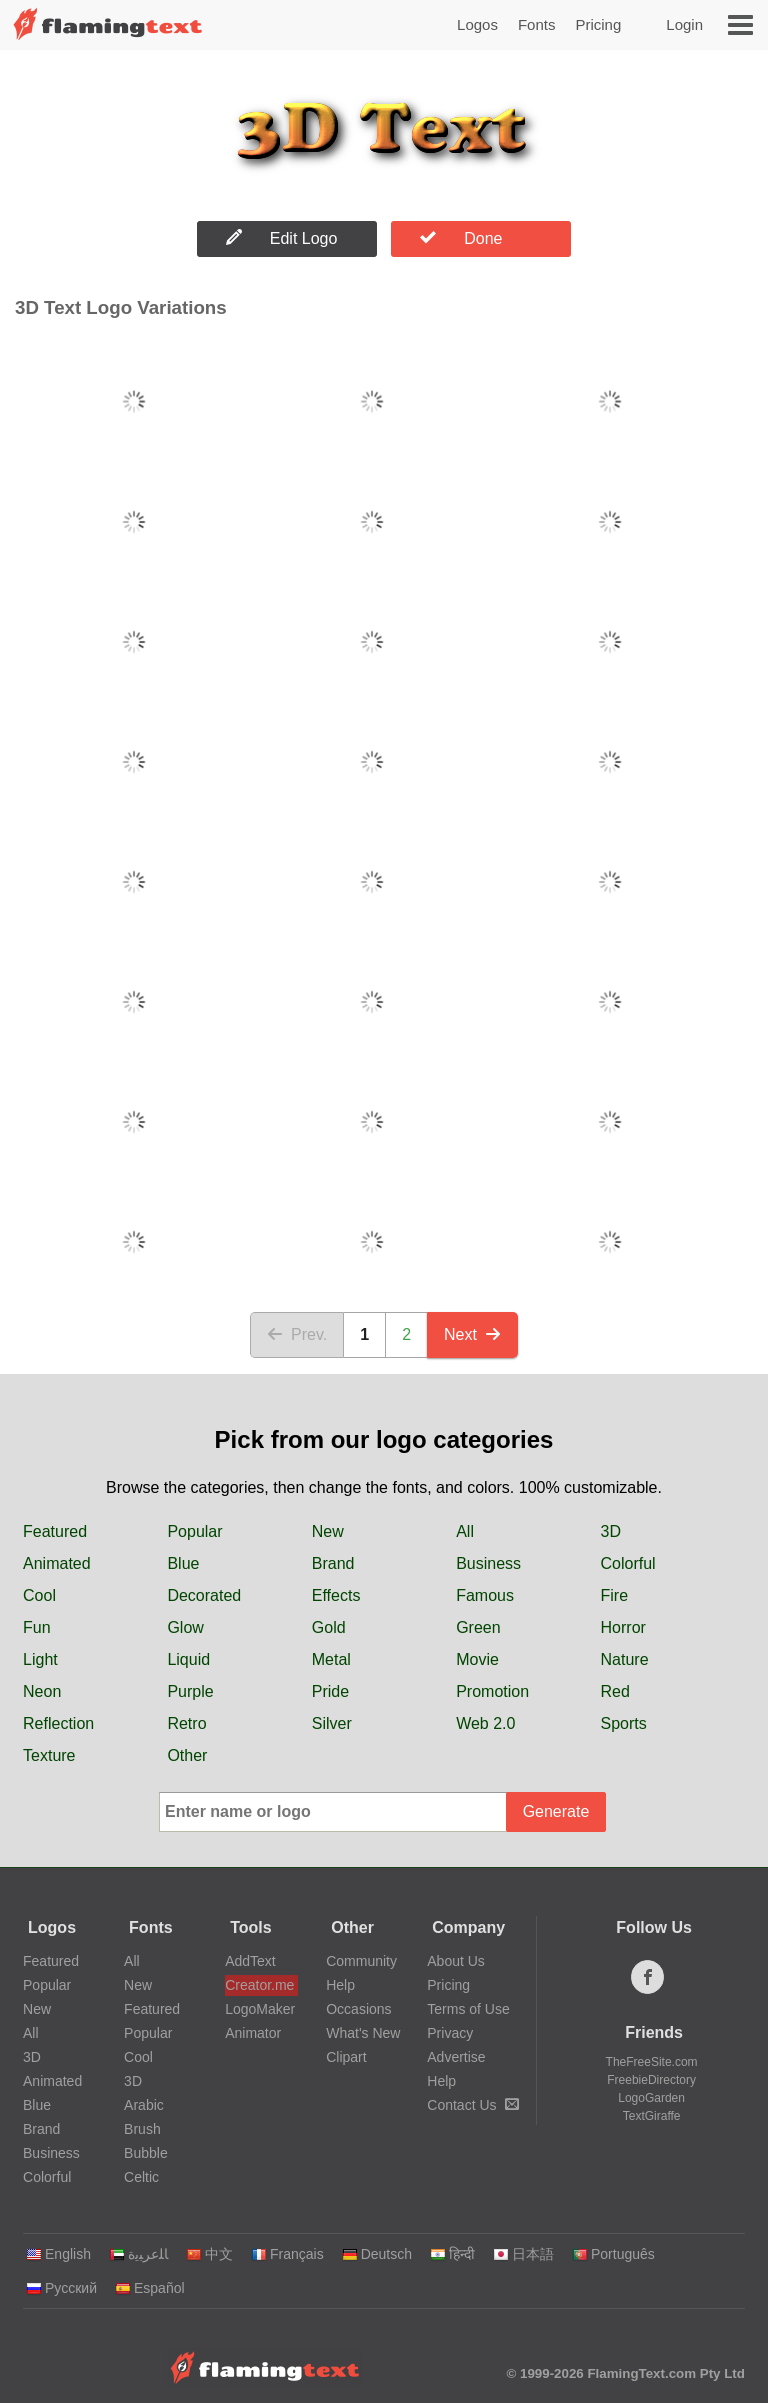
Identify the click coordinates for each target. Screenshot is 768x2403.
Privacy (450, 2033)
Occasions (358, 2009)
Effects (336, 1595)
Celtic (141, 2177)
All (465, 1531)
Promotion (492, 1691)
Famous (485, 1595)
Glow (185, 1627)
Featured (55, 1531)
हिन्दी (452, 2254)
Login (684, 24)
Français (287, 2254)
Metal (331, 1659)
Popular (194, 1531)
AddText (250, 1961)
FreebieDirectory (651, 2080)
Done (461, 238)
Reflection (58, 1723)
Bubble (146, 2153)
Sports (624, 1723)
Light (40, 1659)
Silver (332, 1723)
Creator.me (259, 1985)
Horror (623, 1627)
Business (488, 1563)
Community (361, 1961)
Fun (37, 1627)
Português (613, 2254)
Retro (186, 1723)
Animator (253, 2033)
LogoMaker (260, 2009)
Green (478, 1627)
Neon (42, 1691)
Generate (556, 1811)
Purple (190, 1691)
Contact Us (472, 2105)
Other (187, 1755)
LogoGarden (651, 2098)
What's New (363, 2033)
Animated (57, 1563)
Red (615, 1691)
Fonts (537, 24)
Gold (329, 1627)
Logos (477, 24)
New (328, 1531)
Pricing (598, 24)
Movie (477, 1659)
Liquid (188, 1659)
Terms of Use (468, 2009)
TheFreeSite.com (652, 2062)
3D (611, 1531)
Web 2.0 (485, 1723)
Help (340, 1985)
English (58, 2254)
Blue (183, 1563)
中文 (209, 2254)
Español (150, 2288)
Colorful (628, 1563)
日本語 (523, 2254)
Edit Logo (282, 238)
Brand (333, 1563)
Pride (330, 1691)
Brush (142, 2129)
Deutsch (377, 2254)
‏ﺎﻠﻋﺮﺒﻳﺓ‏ (138, 2254)
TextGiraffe (652, 2116)
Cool (39, 1595)
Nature (625, 1659)
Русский (61, 2288)
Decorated (204, 1595)
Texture (49, 1755)
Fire (615, 1595)
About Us (456, 1961)
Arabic (144, 2105)
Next (472, 1334)
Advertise (456, 2057)
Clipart (346, 2057)
